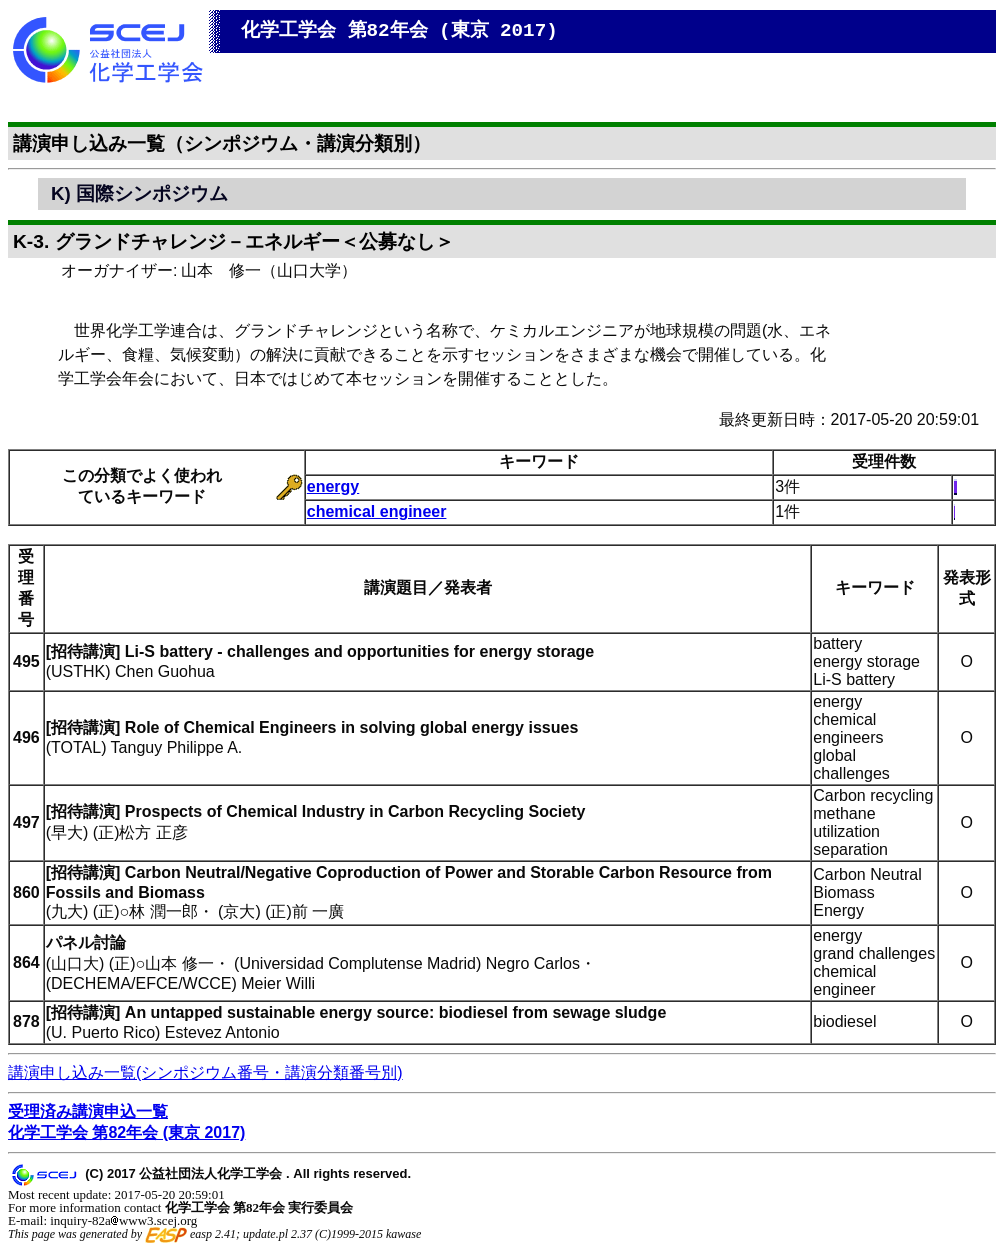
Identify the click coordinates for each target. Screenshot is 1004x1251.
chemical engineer (377, 511)
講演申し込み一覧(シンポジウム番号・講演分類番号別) (205, 1072)
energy (333, 486)
